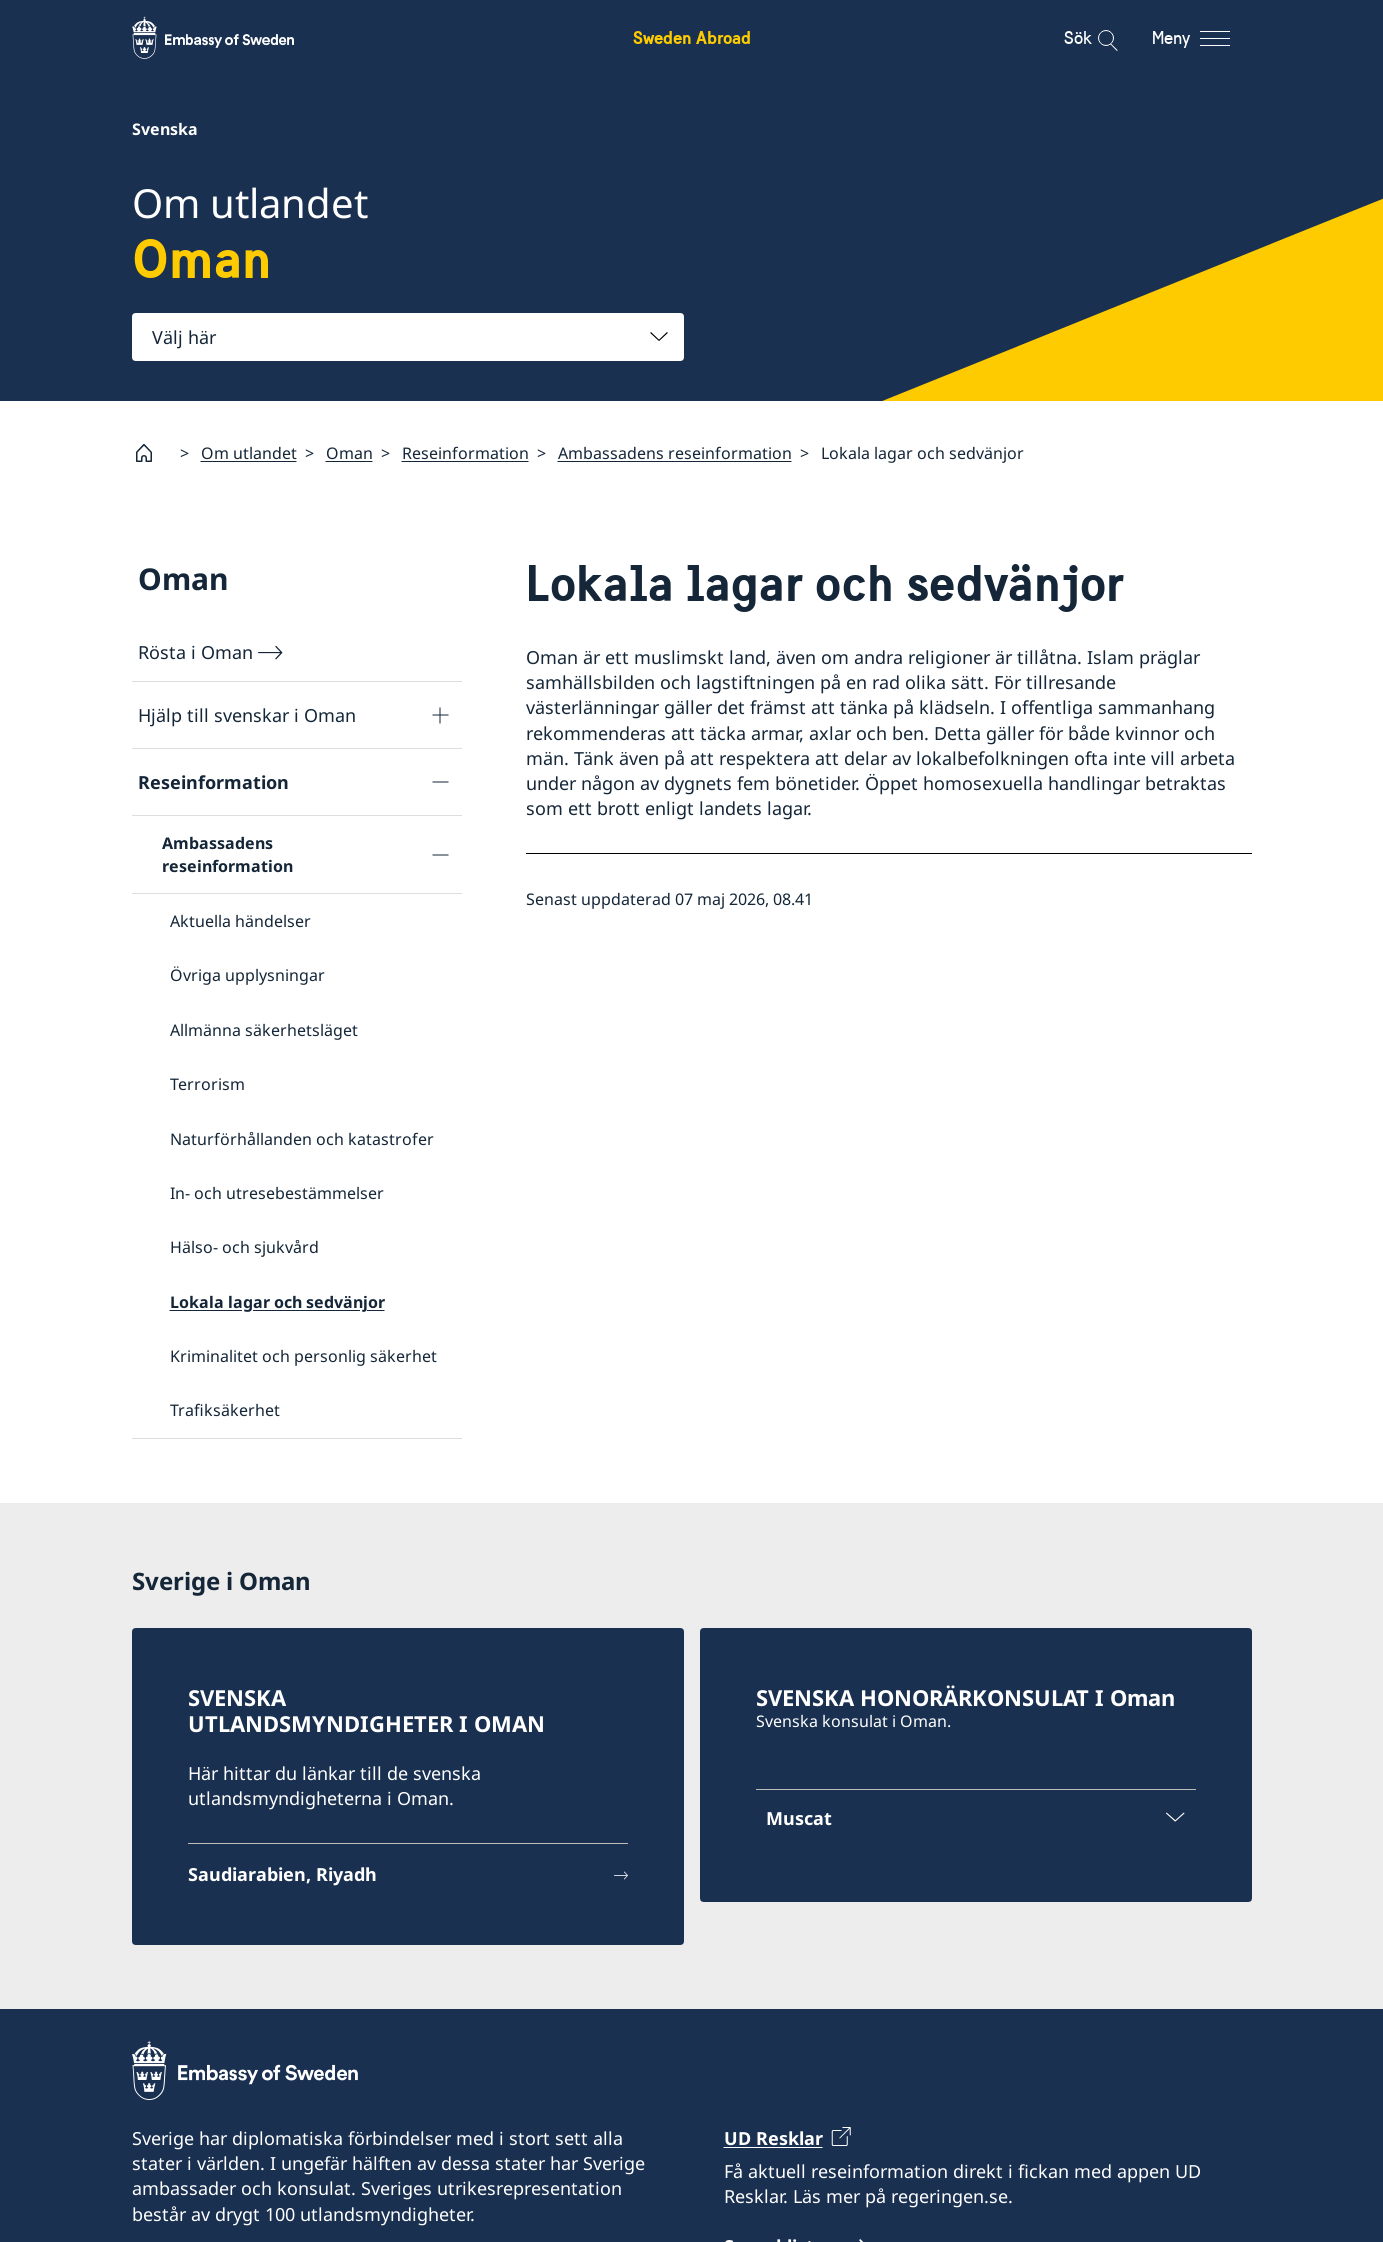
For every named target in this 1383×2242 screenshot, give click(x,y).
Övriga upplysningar (247, 976)
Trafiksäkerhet (225, 1411)
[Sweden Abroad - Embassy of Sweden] (232, 38)
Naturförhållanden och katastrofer (302, 1139)
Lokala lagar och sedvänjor (277, 1302)
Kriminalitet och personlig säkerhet (303, 1356)
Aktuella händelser (240, 921)
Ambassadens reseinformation (675, 453)
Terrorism (207, 1084)
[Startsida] (152, 453)
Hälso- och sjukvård (244, 1248)
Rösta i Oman (195, 652)
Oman (349, 453)
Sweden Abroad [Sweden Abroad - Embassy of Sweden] (692, 37)
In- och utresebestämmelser (277, 1193)
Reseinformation (465, 453)
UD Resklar (773, 2138)
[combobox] (408, 337)
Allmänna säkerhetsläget (264, 1030)
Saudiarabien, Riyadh (282, 1874)
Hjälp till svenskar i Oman (247, 715)
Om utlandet (249, 453)
